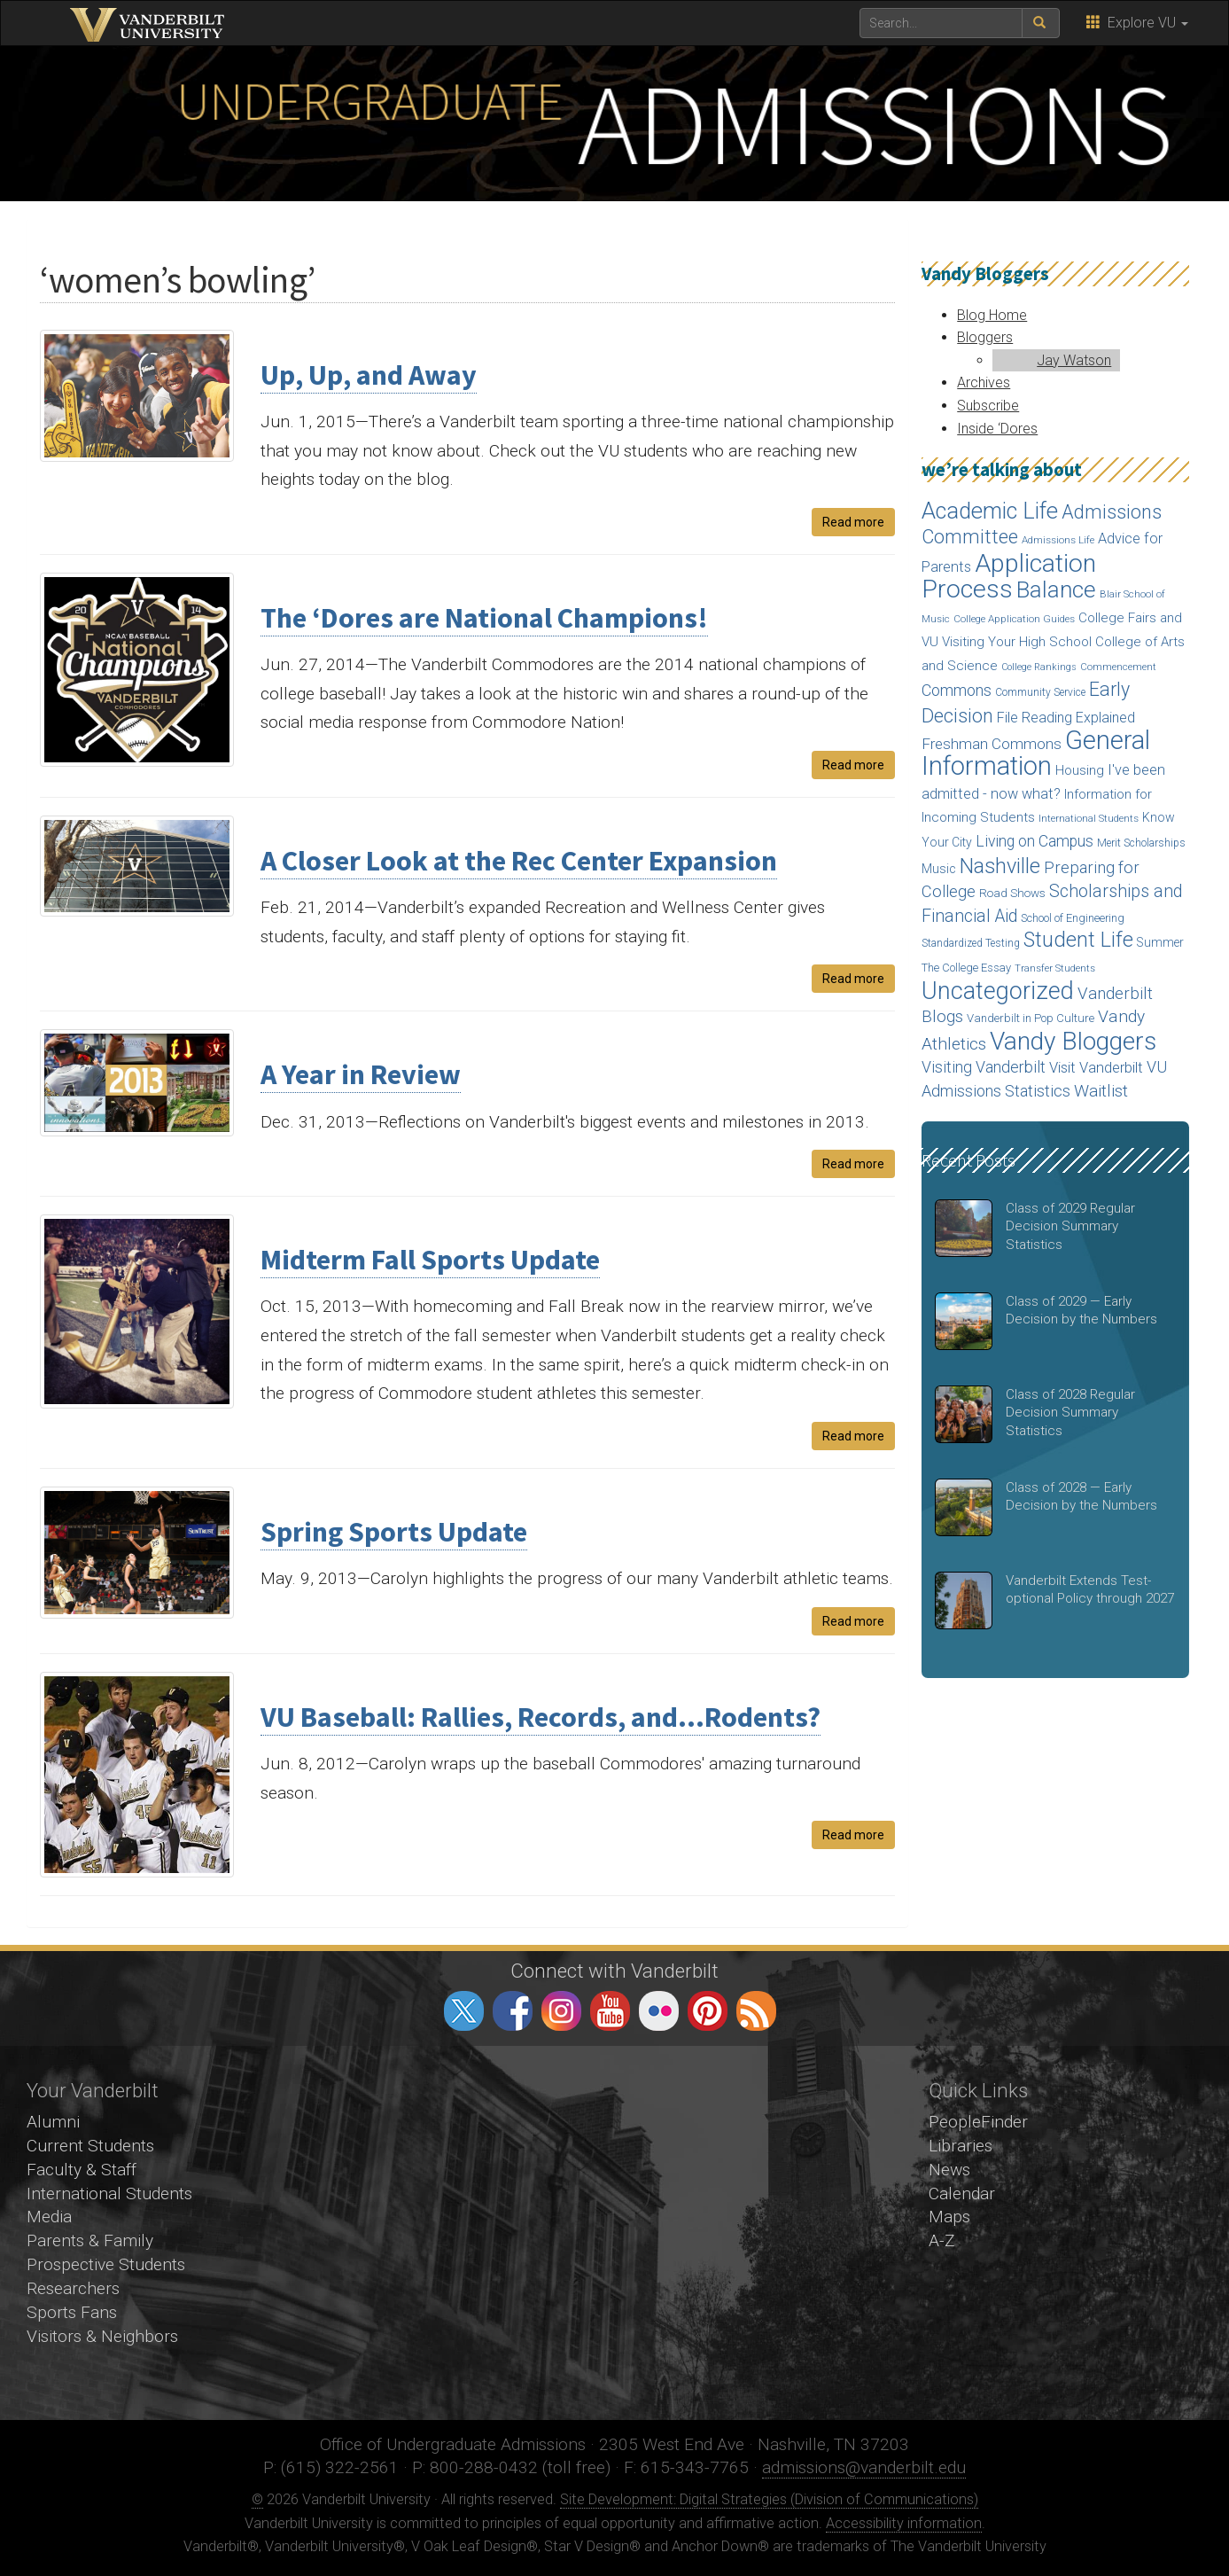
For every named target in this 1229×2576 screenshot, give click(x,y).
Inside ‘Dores (997, 428)
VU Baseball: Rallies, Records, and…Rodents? (541, 1717)
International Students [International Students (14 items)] (1088, 818)
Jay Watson (1074, 360)
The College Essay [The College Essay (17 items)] (966, 967)
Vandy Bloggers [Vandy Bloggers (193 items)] (1073, 1041)
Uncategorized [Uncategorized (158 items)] (998, 991)
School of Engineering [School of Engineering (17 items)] (1072, 918)
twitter (464, 2011)
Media (49, 2216)
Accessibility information (904, 2523)
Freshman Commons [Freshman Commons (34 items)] (992, 744)
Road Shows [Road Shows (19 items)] (1012, 893)
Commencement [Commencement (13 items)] (1118, 667)
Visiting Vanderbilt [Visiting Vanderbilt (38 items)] (984, 1067)
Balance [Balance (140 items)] (1056, 589)
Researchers (73, 2288)
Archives (983, 382)
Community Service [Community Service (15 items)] (1040, 692)
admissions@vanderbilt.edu (864, 2467)
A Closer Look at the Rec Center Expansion (519, 860)
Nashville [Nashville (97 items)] (1000, 866)
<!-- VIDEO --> (614, 2232)
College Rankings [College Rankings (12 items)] (1039, 667)
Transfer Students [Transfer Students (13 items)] (1055, 968)
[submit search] (1041, 23)
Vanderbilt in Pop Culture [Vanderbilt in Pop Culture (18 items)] (1030, 1018)
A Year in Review (361, 1074)
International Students (109, 2193)
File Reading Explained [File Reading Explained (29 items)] (1066, 717)
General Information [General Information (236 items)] (1036, 753)
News (949, 2169)
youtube (610, 2011)
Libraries (960, 2145)
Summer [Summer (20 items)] (1160, 942)
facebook (513, 2011)
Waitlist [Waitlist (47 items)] (1101, 1091)
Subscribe (988, 405)
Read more (853, 522)
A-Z (942, 2240)
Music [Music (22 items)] (939, 869)
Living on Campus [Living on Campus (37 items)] (1034, 841)
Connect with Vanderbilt (614, 1970)
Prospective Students (106, 2264)
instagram (561, 2011)
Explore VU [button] (1137, 22)
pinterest (707, 2011)
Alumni (53, 2122)
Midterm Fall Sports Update (430, 1259)
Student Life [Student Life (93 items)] (1078, 939)
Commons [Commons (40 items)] (957, 690)
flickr (659, 2011)
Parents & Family (90, 2240)
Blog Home (992, 315)
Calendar (962, 2193)
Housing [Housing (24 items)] (1079, 770)
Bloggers (985, 337)
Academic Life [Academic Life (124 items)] (990, 511)
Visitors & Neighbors (102, 2336)
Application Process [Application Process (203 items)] (1009, 577)
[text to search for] (941, 23)
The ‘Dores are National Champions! (484, 618)
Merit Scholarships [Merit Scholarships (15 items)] (1141, 843)
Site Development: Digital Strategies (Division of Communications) (769, 2499)
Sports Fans (72, 2312)
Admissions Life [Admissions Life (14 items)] (1058, 540)
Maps (949, 2216)
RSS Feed (756, 2011)
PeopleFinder (978, 2122)
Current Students (90, 2145)
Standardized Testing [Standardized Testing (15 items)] (971, 943)
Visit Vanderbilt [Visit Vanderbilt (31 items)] (1096, 1067)
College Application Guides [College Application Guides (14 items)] (1014, 619)
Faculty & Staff (81, 2169)
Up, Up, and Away (369, 375)
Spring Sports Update (394, 1532)
